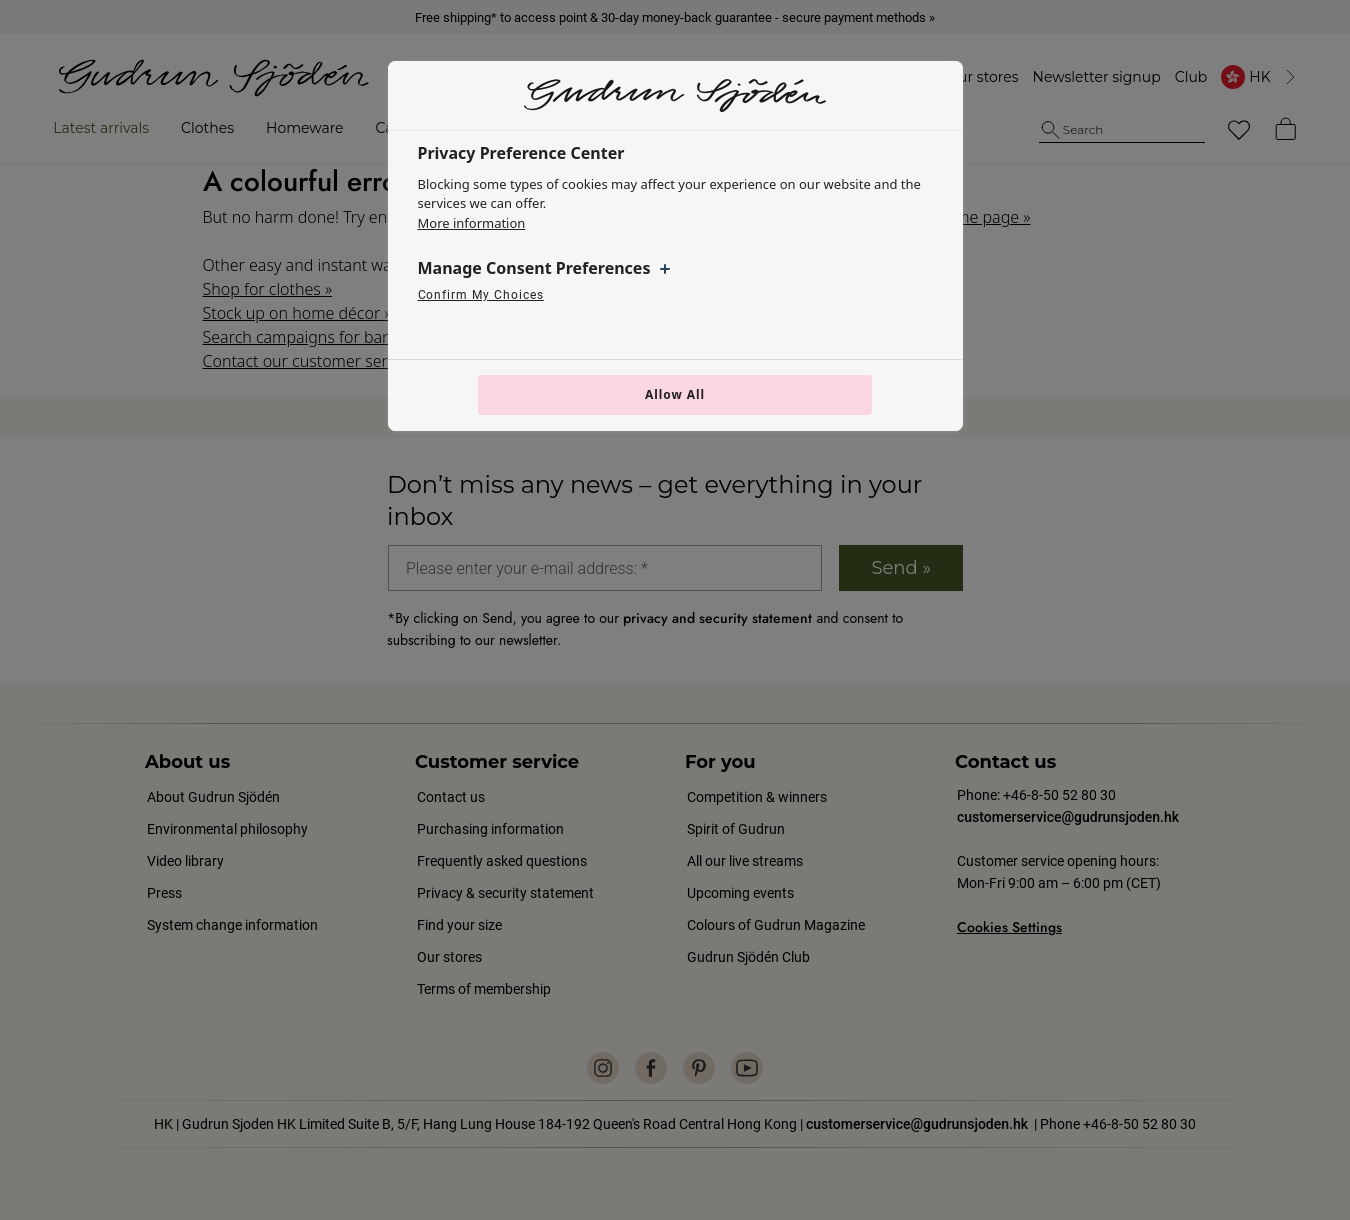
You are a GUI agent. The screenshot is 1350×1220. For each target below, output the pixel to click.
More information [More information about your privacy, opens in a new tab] (472, 223)
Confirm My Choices (481, 295)
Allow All (675, 394)
